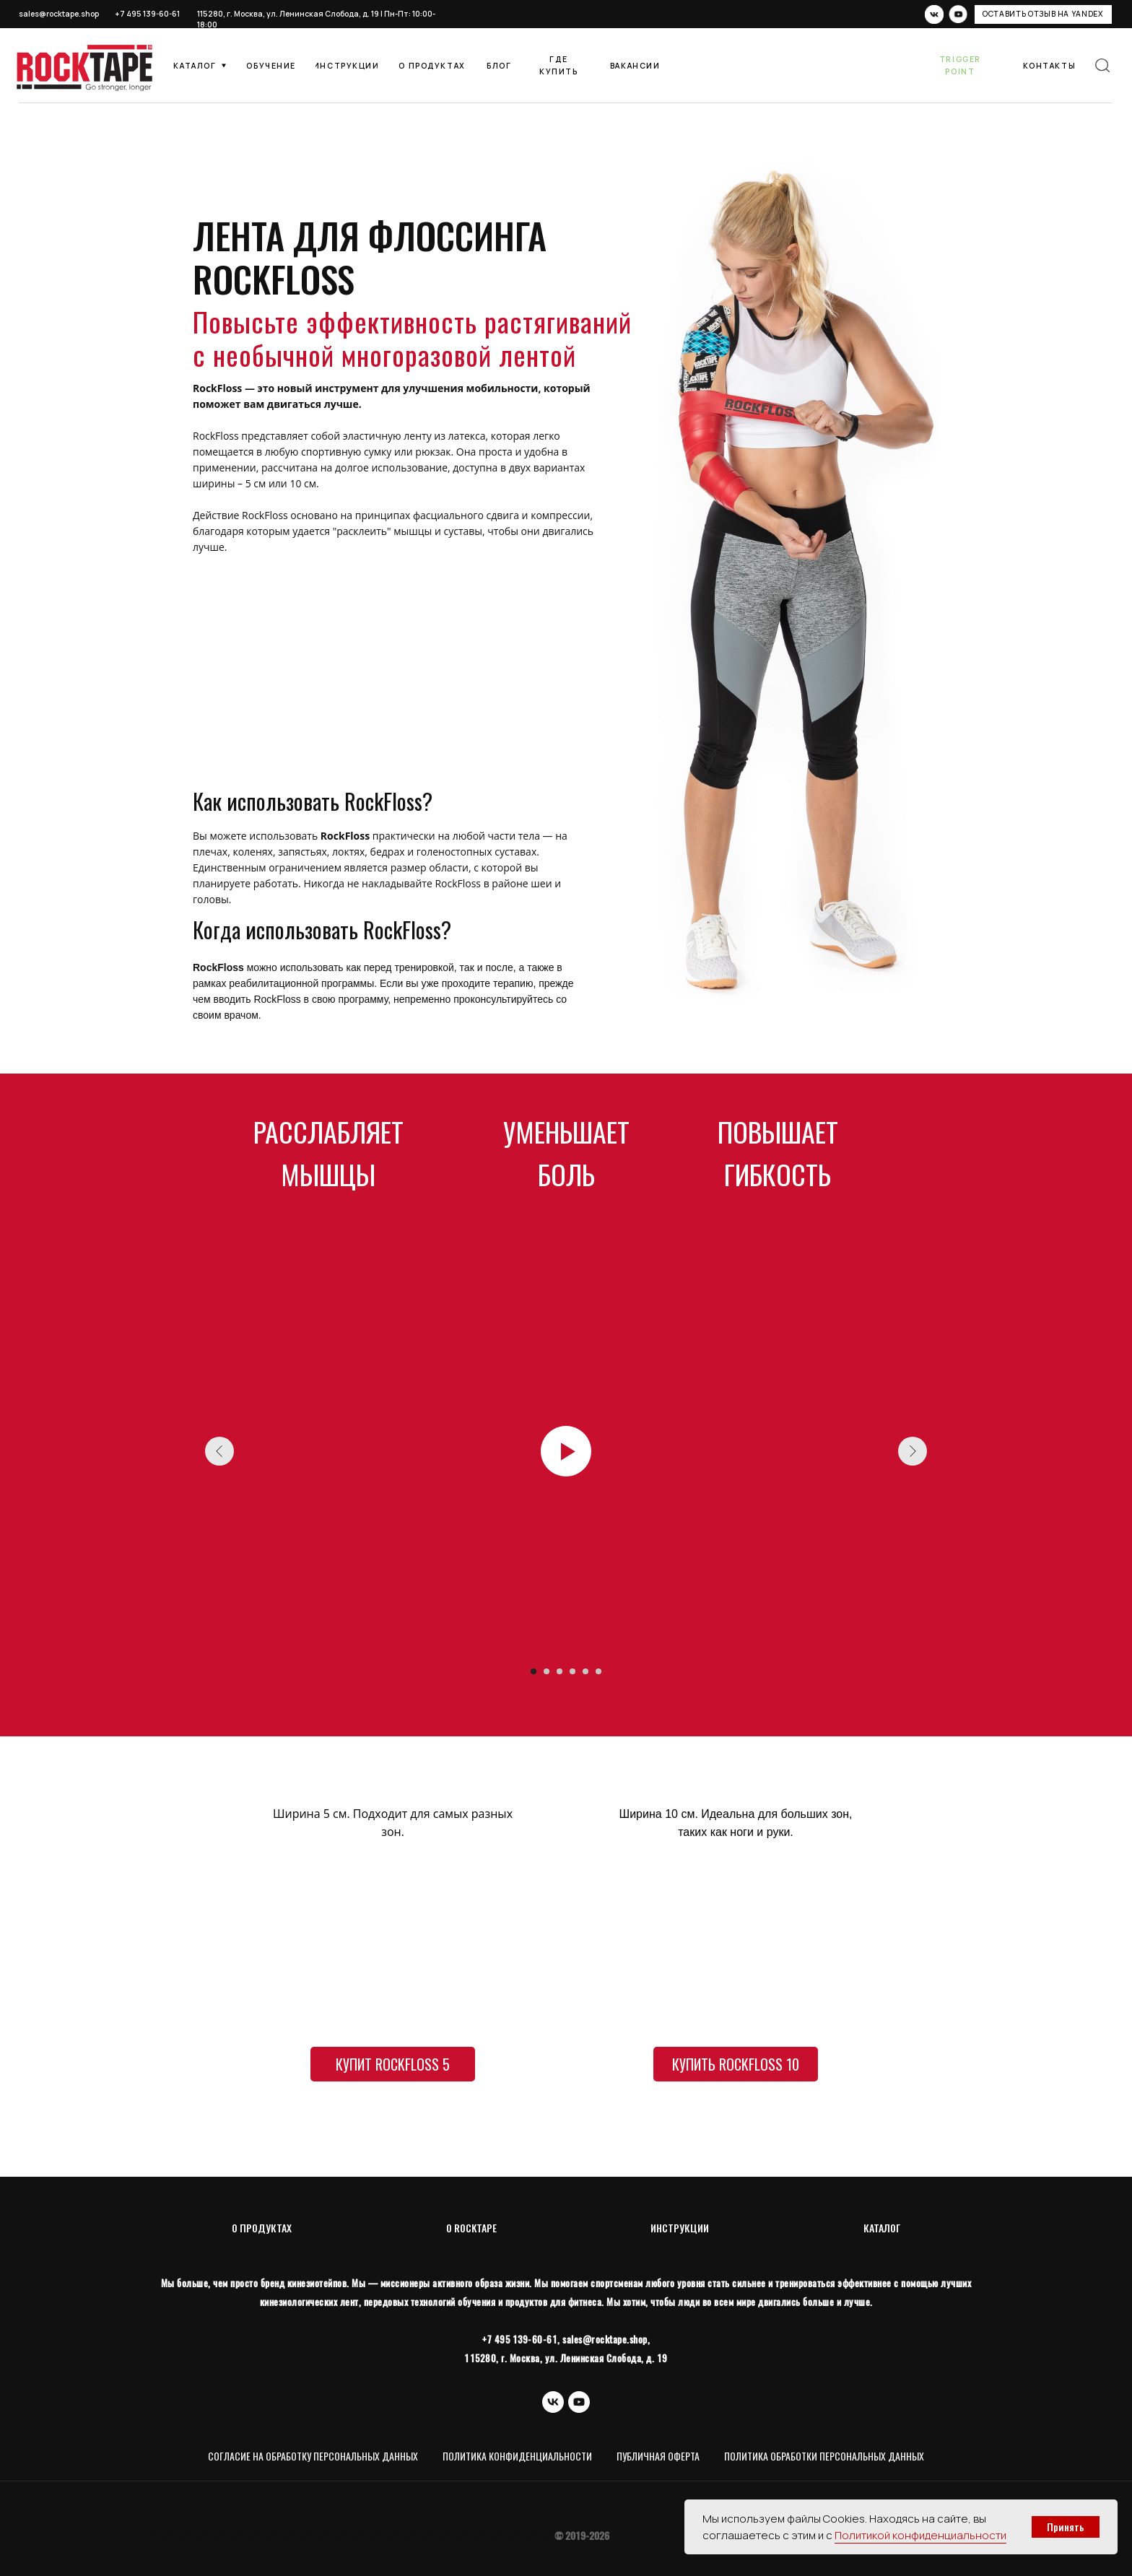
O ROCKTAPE (471, 2227)
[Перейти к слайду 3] (559, 1671)
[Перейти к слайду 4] (572, 1671)
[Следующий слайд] (912, 1451)
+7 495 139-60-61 (147, 14)
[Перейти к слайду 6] (598, 1671)
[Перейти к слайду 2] (546, 1671)
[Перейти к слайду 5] (585, 1671)
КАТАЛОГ (881, 2227)
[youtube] (579, 2402)
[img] (1102, 65)
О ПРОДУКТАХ (262, 2227)
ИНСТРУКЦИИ (679, 2227)
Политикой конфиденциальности (920, 2535)
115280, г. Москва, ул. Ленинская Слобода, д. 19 (288, 14)
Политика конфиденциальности (517, 2455)
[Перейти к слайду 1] (533, 1671)
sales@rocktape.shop (59, 14)
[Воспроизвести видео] (566, 1451)
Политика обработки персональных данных (824, 2455)
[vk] (553, 2402)
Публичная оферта (658, 2455)
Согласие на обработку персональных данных (313, 2455)
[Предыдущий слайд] (219, 1451)
